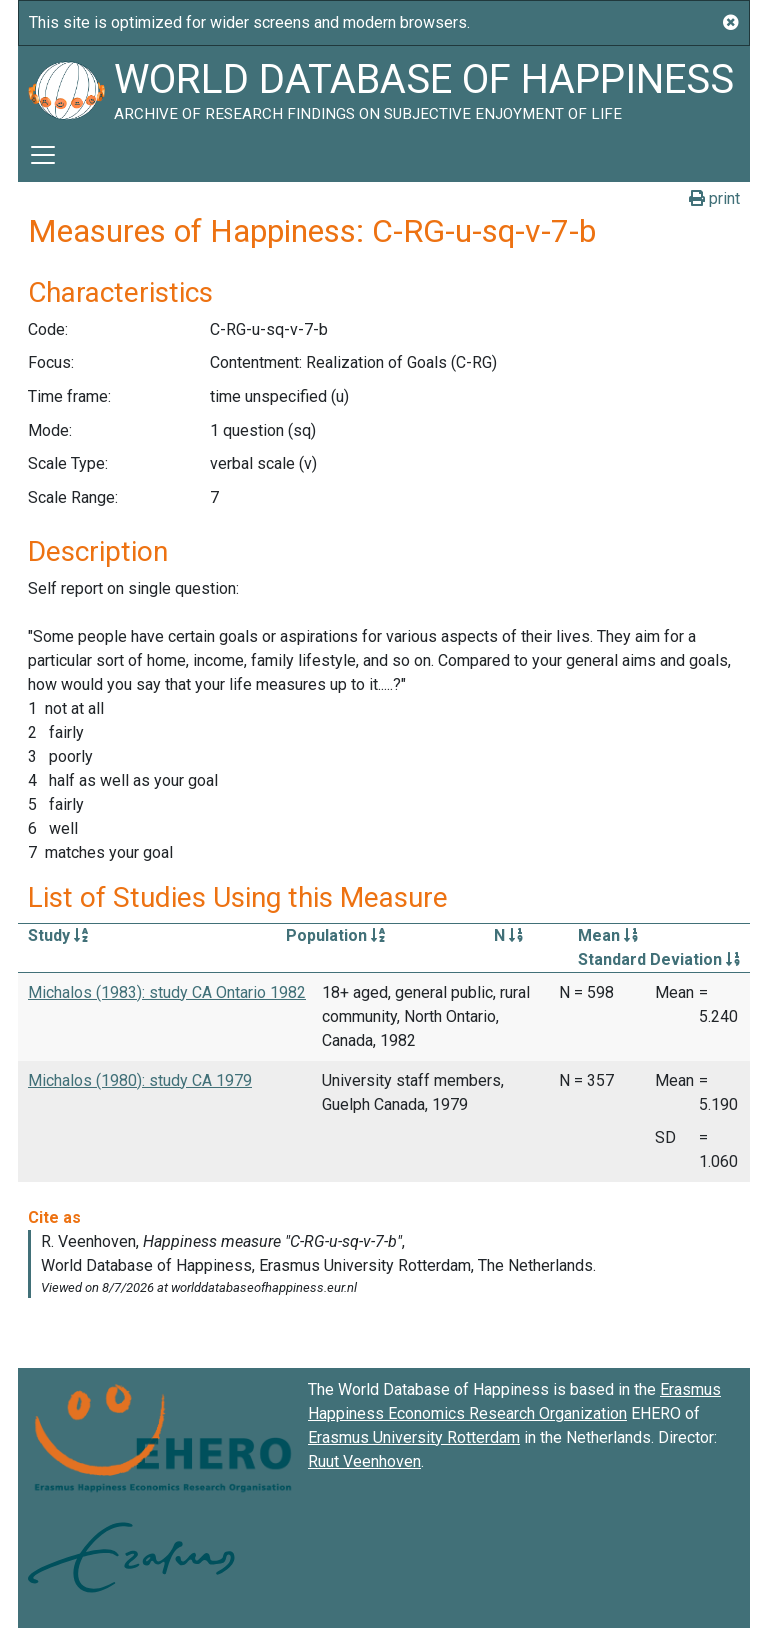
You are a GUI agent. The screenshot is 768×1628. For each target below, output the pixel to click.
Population (335, 935)
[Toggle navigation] (43, 155)
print (714, 198)
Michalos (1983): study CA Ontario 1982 (167, 992)
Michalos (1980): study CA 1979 (140, 1080)
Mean (608, 935)
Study (58, 935)
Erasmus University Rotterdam (414, 1437)
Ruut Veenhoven (364, 1461)
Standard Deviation (659, 959)
